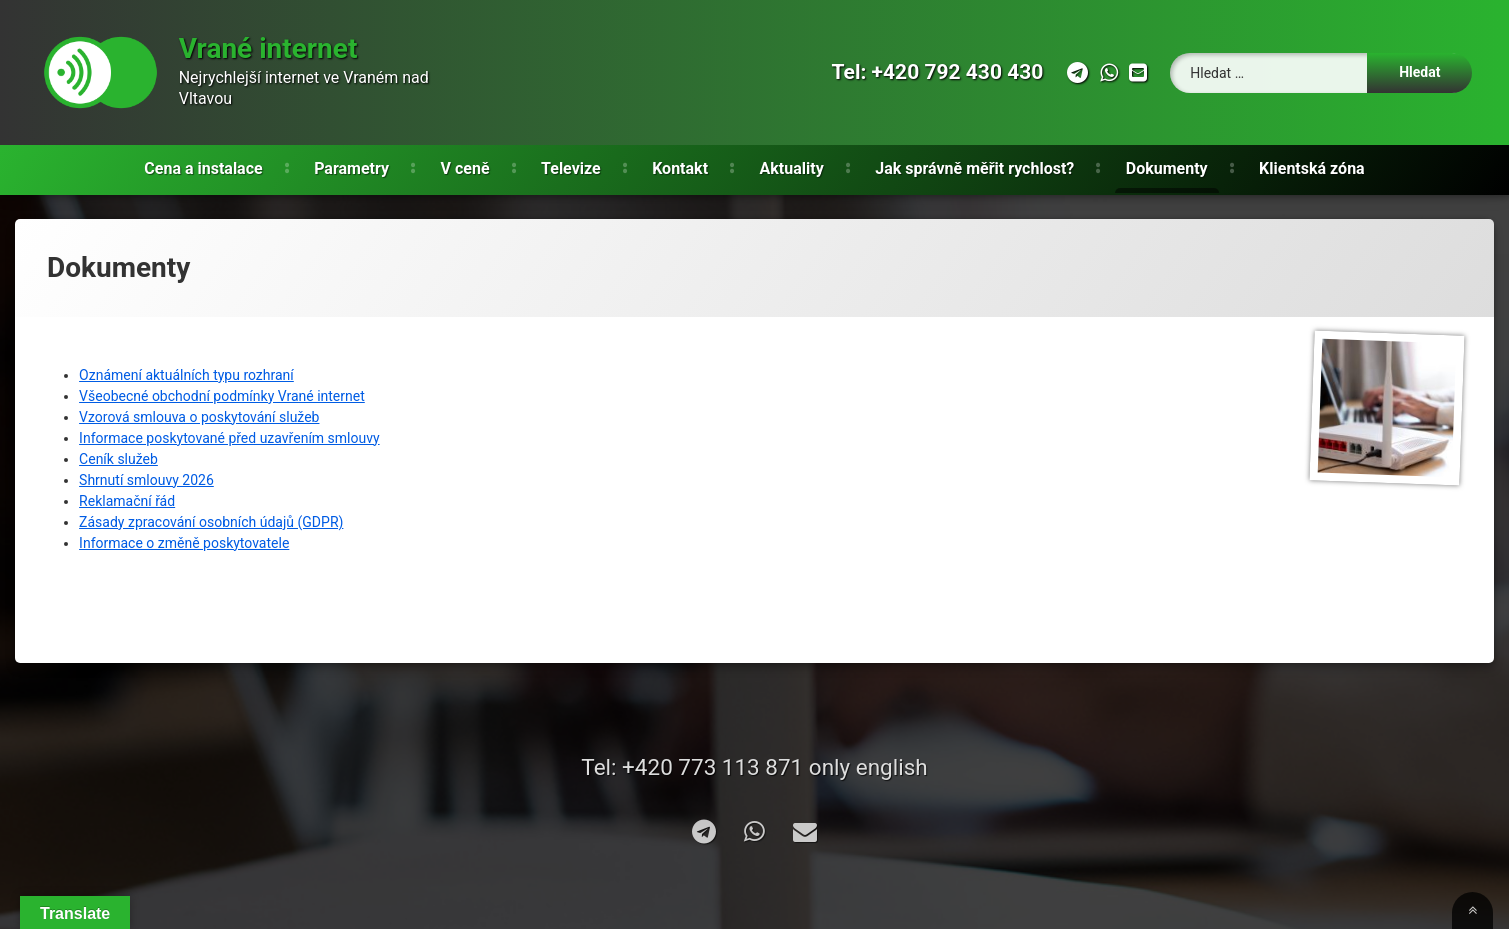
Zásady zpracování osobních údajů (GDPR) (211, 522)
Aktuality (792, 168)
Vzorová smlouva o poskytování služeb (199, 417)
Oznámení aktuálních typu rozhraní (186, 375)
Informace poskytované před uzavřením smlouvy (229, 438)
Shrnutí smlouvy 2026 (146, 480)
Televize (571, 168)
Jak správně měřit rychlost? (974, 168)
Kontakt (680, 168)
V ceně (465, 168)
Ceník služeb (118, 459)
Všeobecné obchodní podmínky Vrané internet (222, 396)
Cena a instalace (203, 168)
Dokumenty (1167, 168)
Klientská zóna (1312, 168)
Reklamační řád (127, 501)
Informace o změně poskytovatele (184, 543)
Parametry (351, 168)
